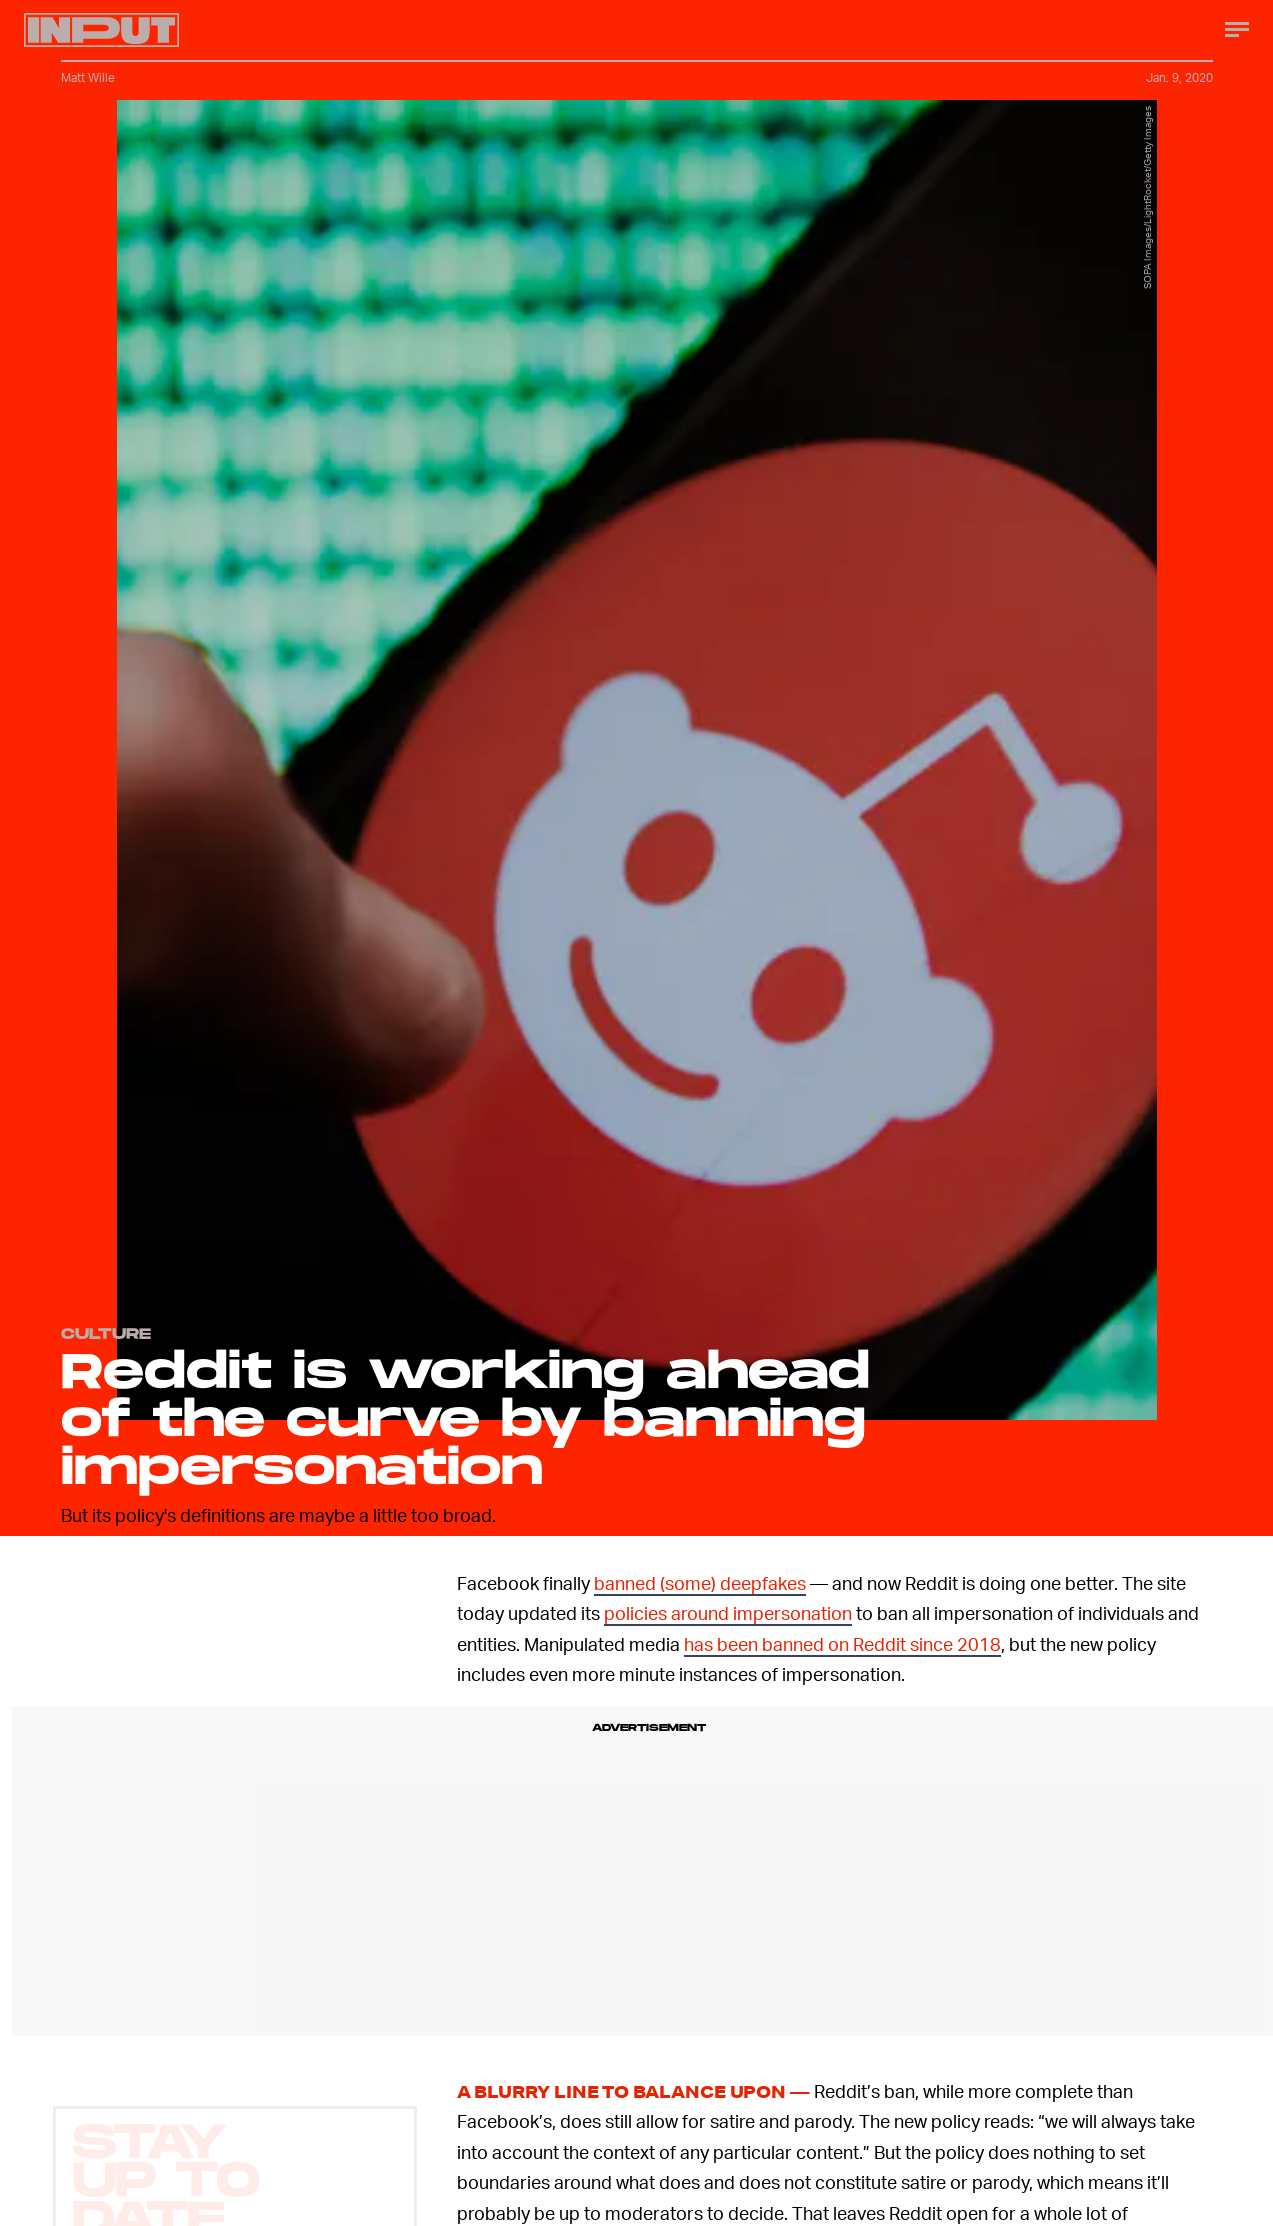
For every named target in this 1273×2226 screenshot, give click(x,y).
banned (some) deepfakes (700, 1582)
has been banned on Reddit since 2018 (842, 1643)
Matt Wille (88, 77)
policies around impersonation (728, 1612)
